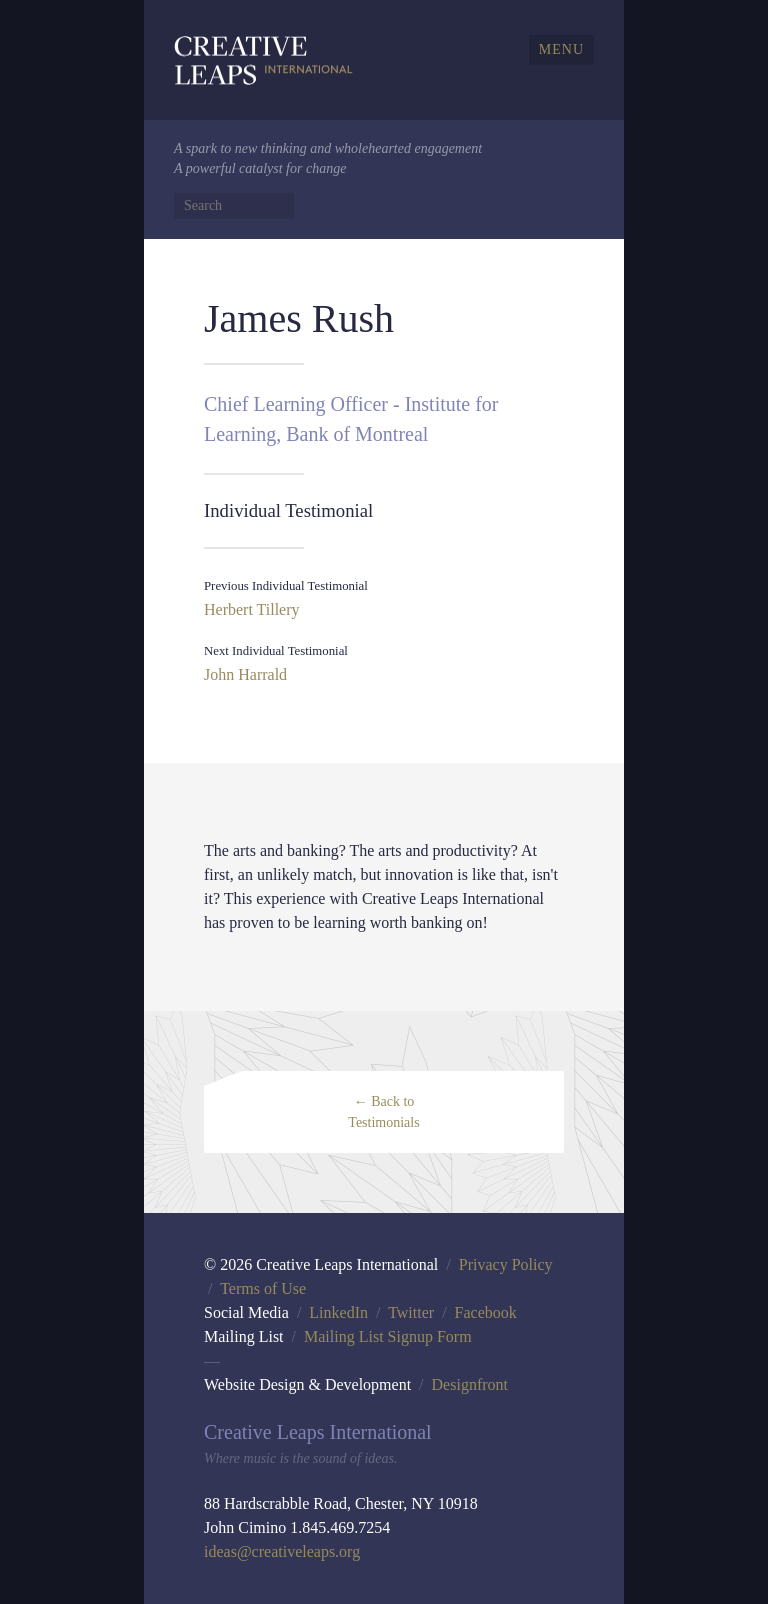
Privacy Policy (506, 1264)
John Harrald (245, 674)
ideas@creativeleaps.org (282, 1551)
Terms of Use (263, 1288)
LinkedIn (338, 1312)
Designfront (470, 1384)
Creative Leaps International (264, 60)
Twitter (411, 1312)
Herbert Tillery (252, 609)
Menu (561, 49)
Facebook (486, 1312)
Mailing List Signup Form (388, 1336)
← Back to (383, 1112)
